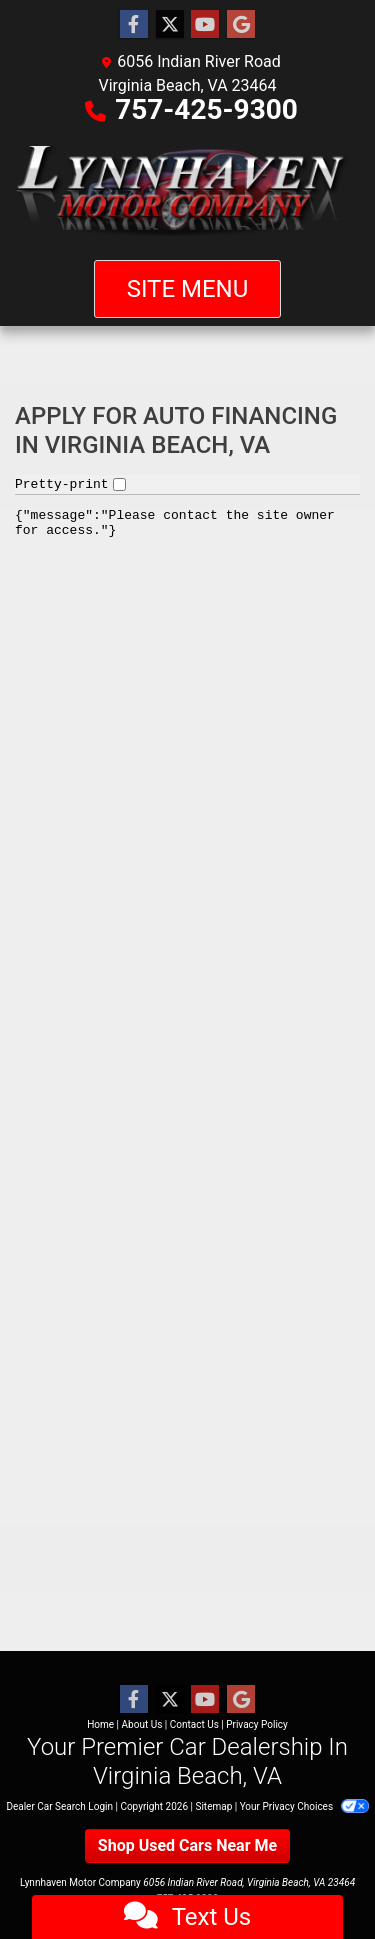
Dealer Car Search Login (59, 1806)
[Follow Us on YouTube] (205, 25)
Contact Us (194, 1724)
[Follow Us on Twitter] (170, 25)
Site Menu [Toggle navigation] (188, 289)
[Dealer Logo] (187, 191)
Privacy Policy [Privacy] (257, 1724)
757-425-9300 (206, 109)
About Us (142, 1724)
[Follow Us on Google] (241, 25)
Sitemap (213, 1806)
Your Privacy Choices (304, 1806)
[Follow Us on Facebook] (134, 25)
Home (100, 1724)
